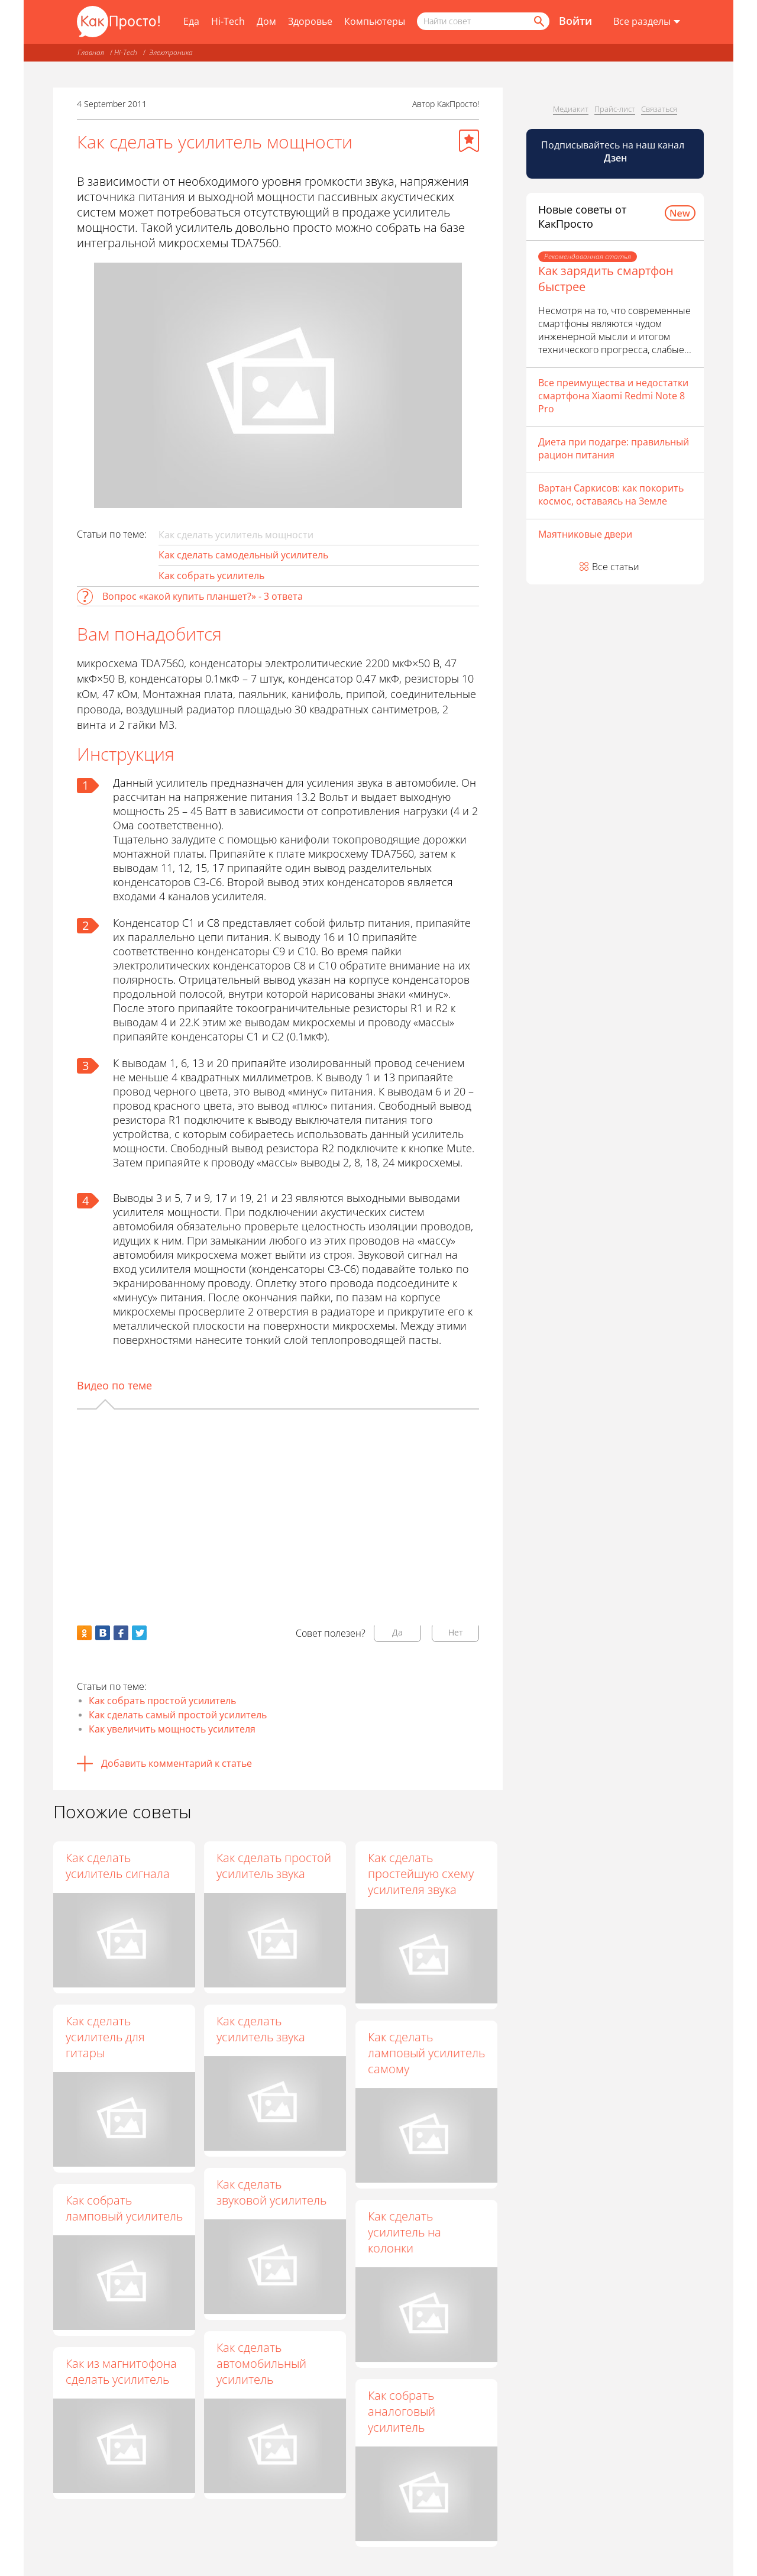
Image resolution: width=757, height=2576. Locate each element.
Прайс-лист (614, 109)
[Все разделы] (646, 22)
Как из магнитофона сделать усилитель (121, 2371)
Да (397, 1632)
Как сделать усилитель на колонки (405, 2233)
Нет (455, 1632)
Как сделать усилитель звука (262, 2029)
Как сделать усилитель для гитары (105, 2037)
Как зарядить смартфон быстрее (606, 279)
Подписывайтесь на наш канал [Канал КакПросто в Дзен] (614, 151)
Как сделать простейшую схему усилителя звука (421, 1874)
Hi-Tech (228, 21)
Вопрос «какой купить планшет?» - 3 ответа (202, 596)
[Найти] (538, 21)
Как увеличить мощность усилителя (172, 1728)
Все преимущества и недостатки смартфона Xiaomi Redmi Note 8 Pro (613, 395)
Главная (90, 52)
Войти (575, 21)
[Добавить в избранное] (469, 141)
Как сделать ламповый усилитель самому (427, 2053)
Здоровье (310, 21)
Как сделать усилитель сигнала (118, 1866)
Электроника (171, 52)
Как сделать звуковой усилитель (273, 2193)
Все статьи (615, 566)
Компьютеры (374, 21)
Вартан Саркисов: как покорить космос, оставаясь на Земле (611, 494)
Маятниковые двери (585, 534)
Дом (266, 21)
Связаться (659, 109)
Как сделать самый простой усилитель (178, 1714)
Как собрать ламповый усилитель (124, 2208)
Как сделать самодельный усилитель (243, 554)
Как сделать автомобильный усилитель (263, 2364)
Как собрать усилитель (211, 575)
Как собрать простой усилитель (162, 1700)
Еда (191, 21)
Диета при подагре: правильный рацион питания (613, 448)
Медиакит (570, 109)
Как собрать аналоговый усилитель (402, 2412)
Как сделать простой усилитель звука (275, 1866)
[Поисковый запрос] (483, 21)
